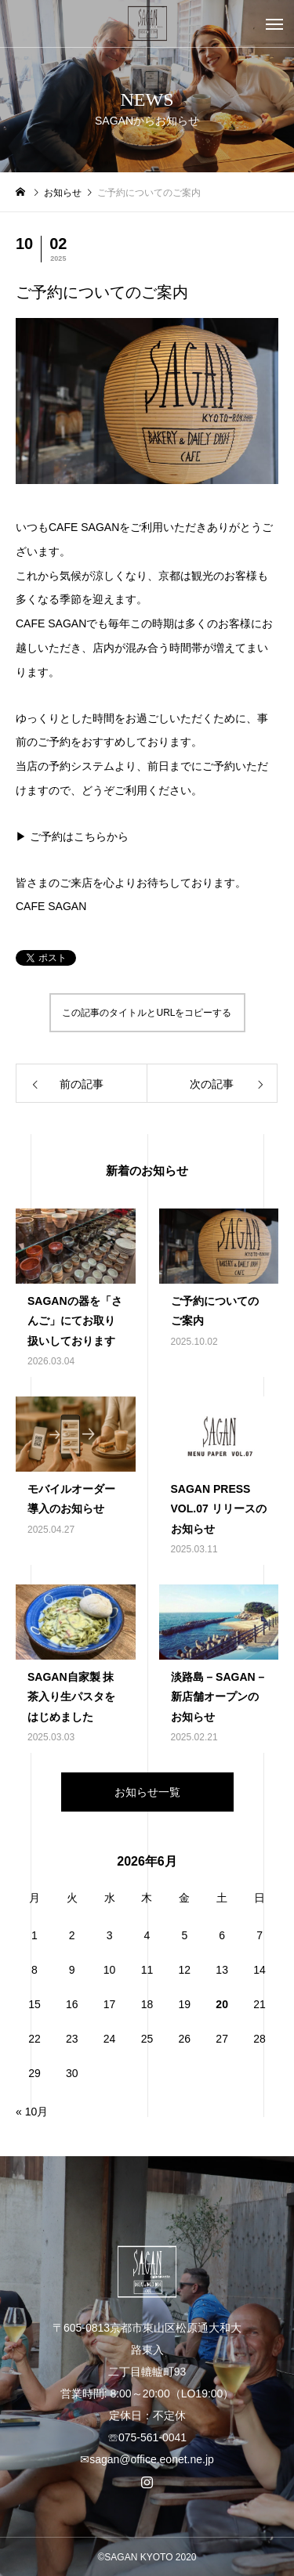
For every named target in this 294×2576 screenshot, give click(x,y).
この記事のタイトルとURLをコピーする (146, 1012)
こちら (90, 836)
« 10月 (32, 2111)
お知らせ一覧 (147, 1792)
